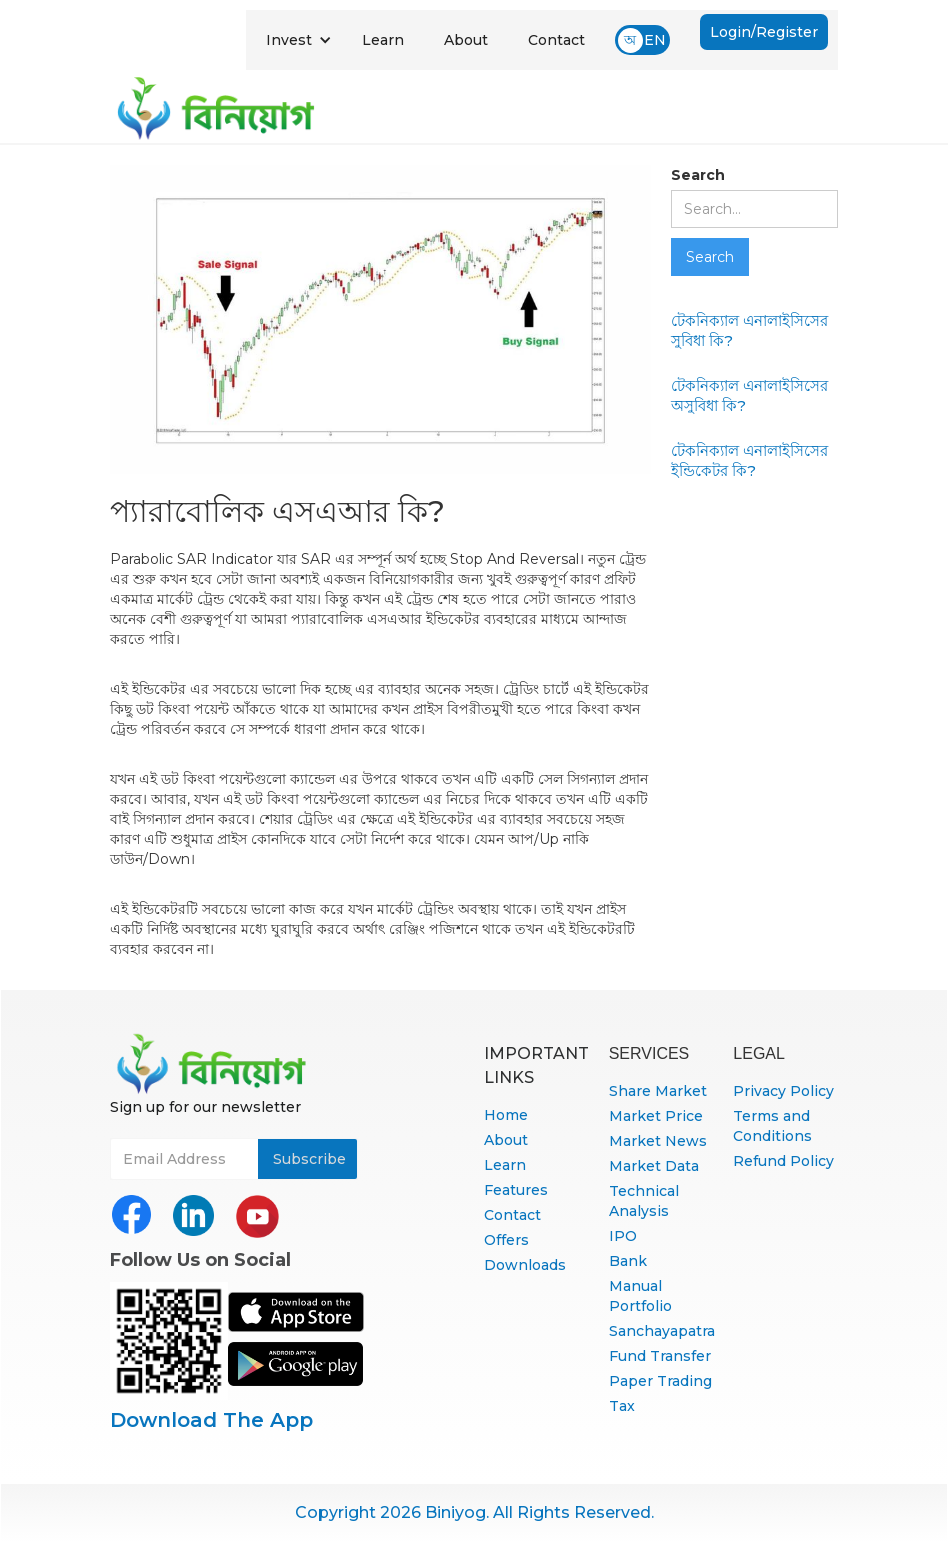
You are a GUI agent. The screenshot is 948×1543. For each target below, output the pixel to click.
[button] (299, 40)
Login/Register (764, 32)
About (466, 40)
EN (655, 40)
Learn (383, 40)
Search (698, 175)
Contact (556, 40)
